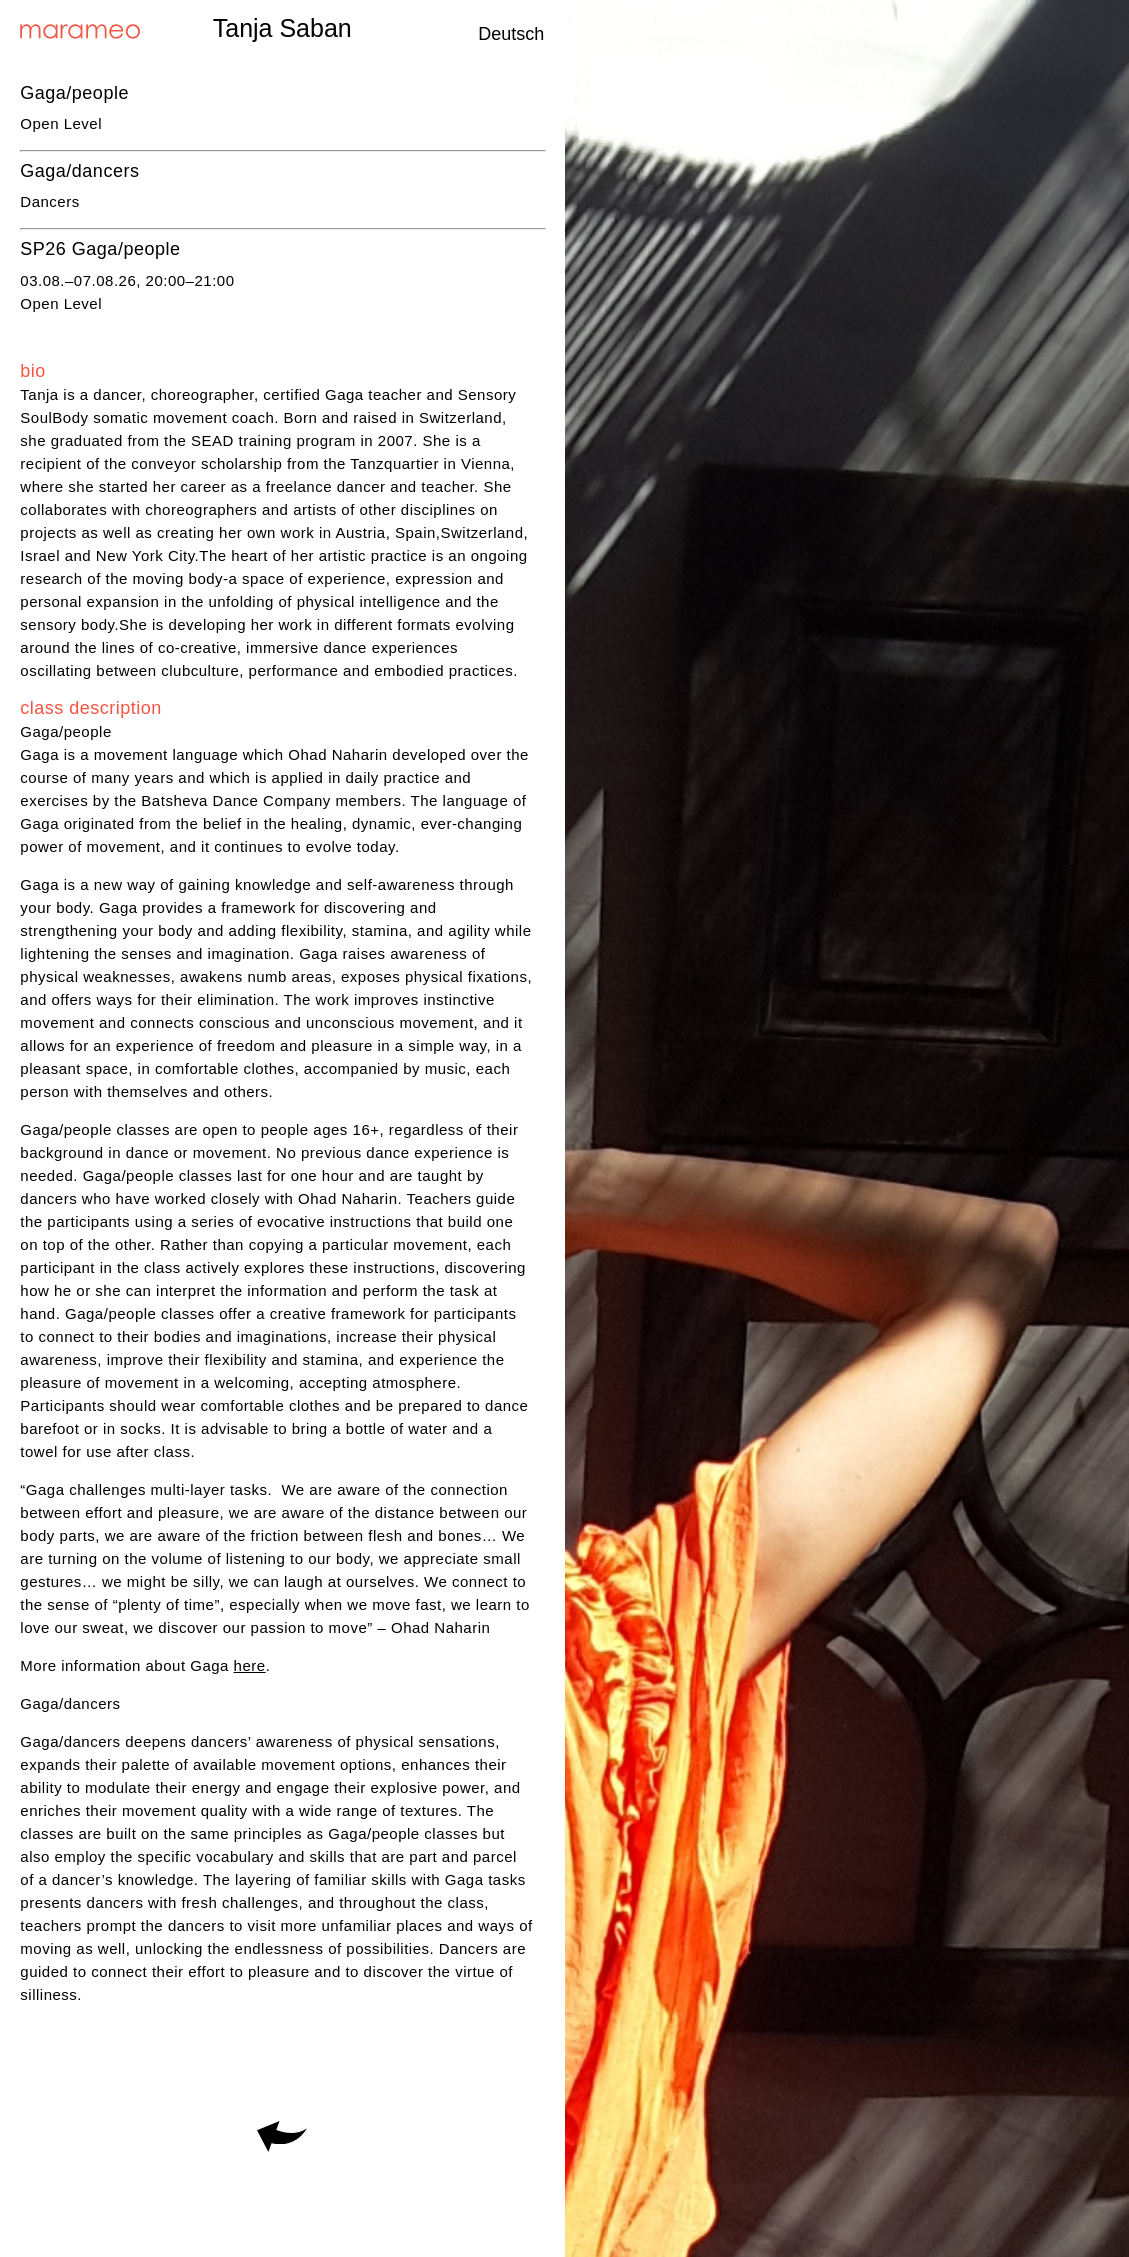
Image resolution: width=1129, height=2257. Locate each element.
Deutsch (511, 34)
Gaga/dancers (79, 171)
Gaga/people (74, 93)
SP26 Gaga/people (100, 249)
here (250, 1665)
